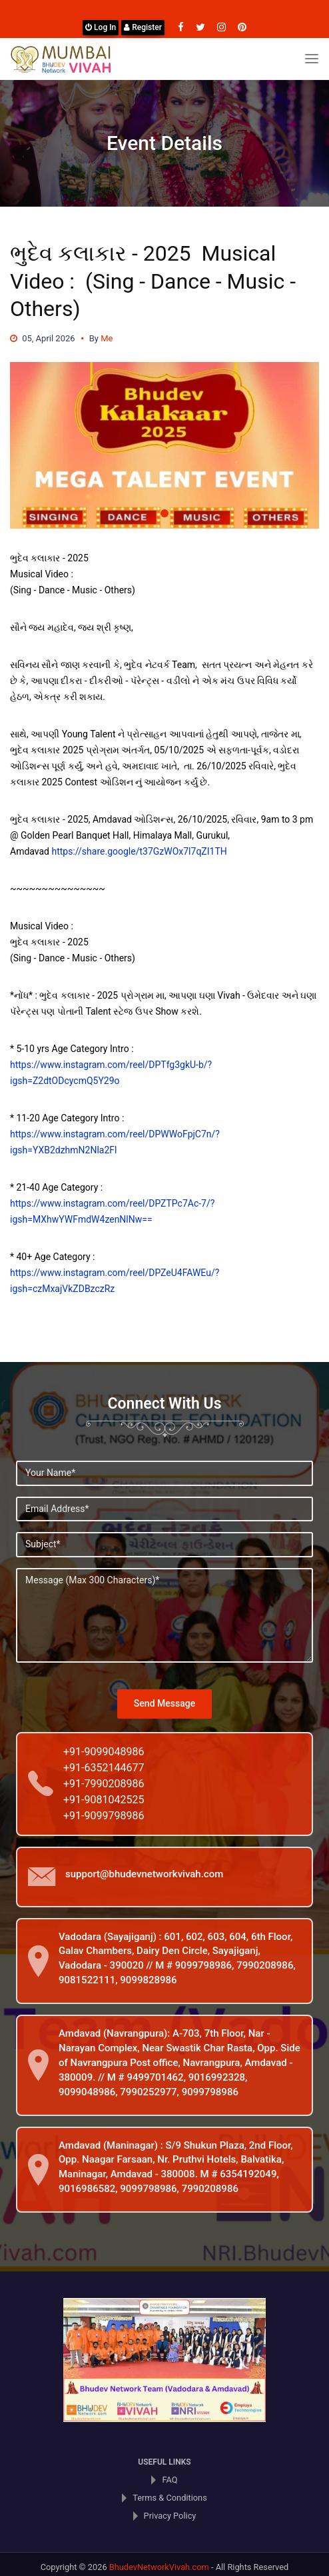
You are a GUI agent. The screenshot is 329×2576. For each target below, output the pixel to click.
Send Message (164, 1703)
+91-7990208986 (103, 1783)
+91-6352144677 (103, 1767)
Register (143, 27)
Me (107, 338)
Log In (100, 27)
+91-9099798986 (103, 1815)
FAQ (169, 2480)
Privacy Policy (170, 2516)
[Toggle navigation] (311, 59)
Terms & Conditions (170, 2498)
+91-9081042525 (103, 1799)
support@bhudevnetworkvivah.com (144, 1874)
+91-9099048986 (103, 1751)
